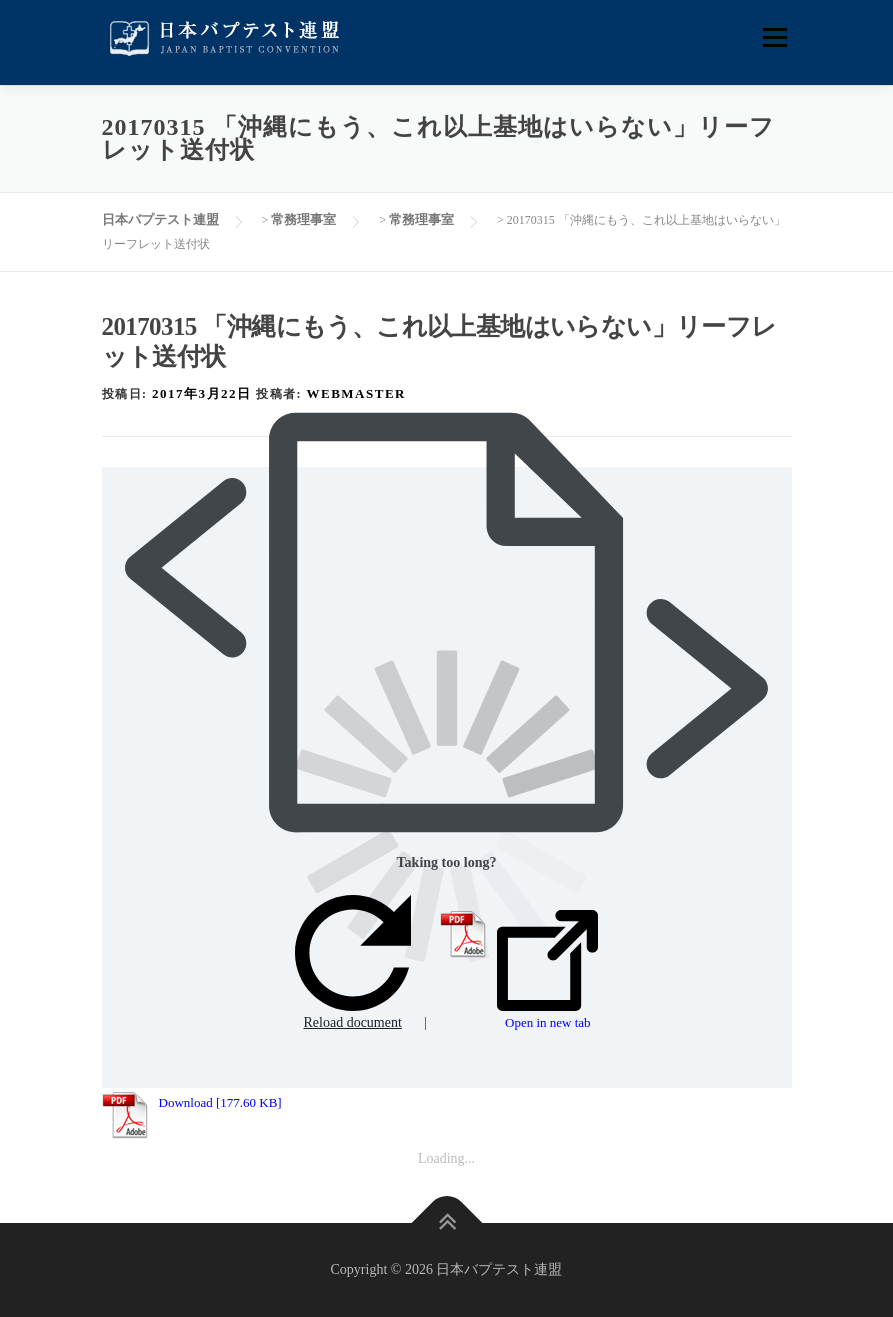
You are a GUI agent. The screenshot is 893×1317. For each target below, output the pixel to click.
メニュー (774, 37)
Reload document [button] (353, 962)
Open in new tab (547, 970)
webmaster (356, 393)
